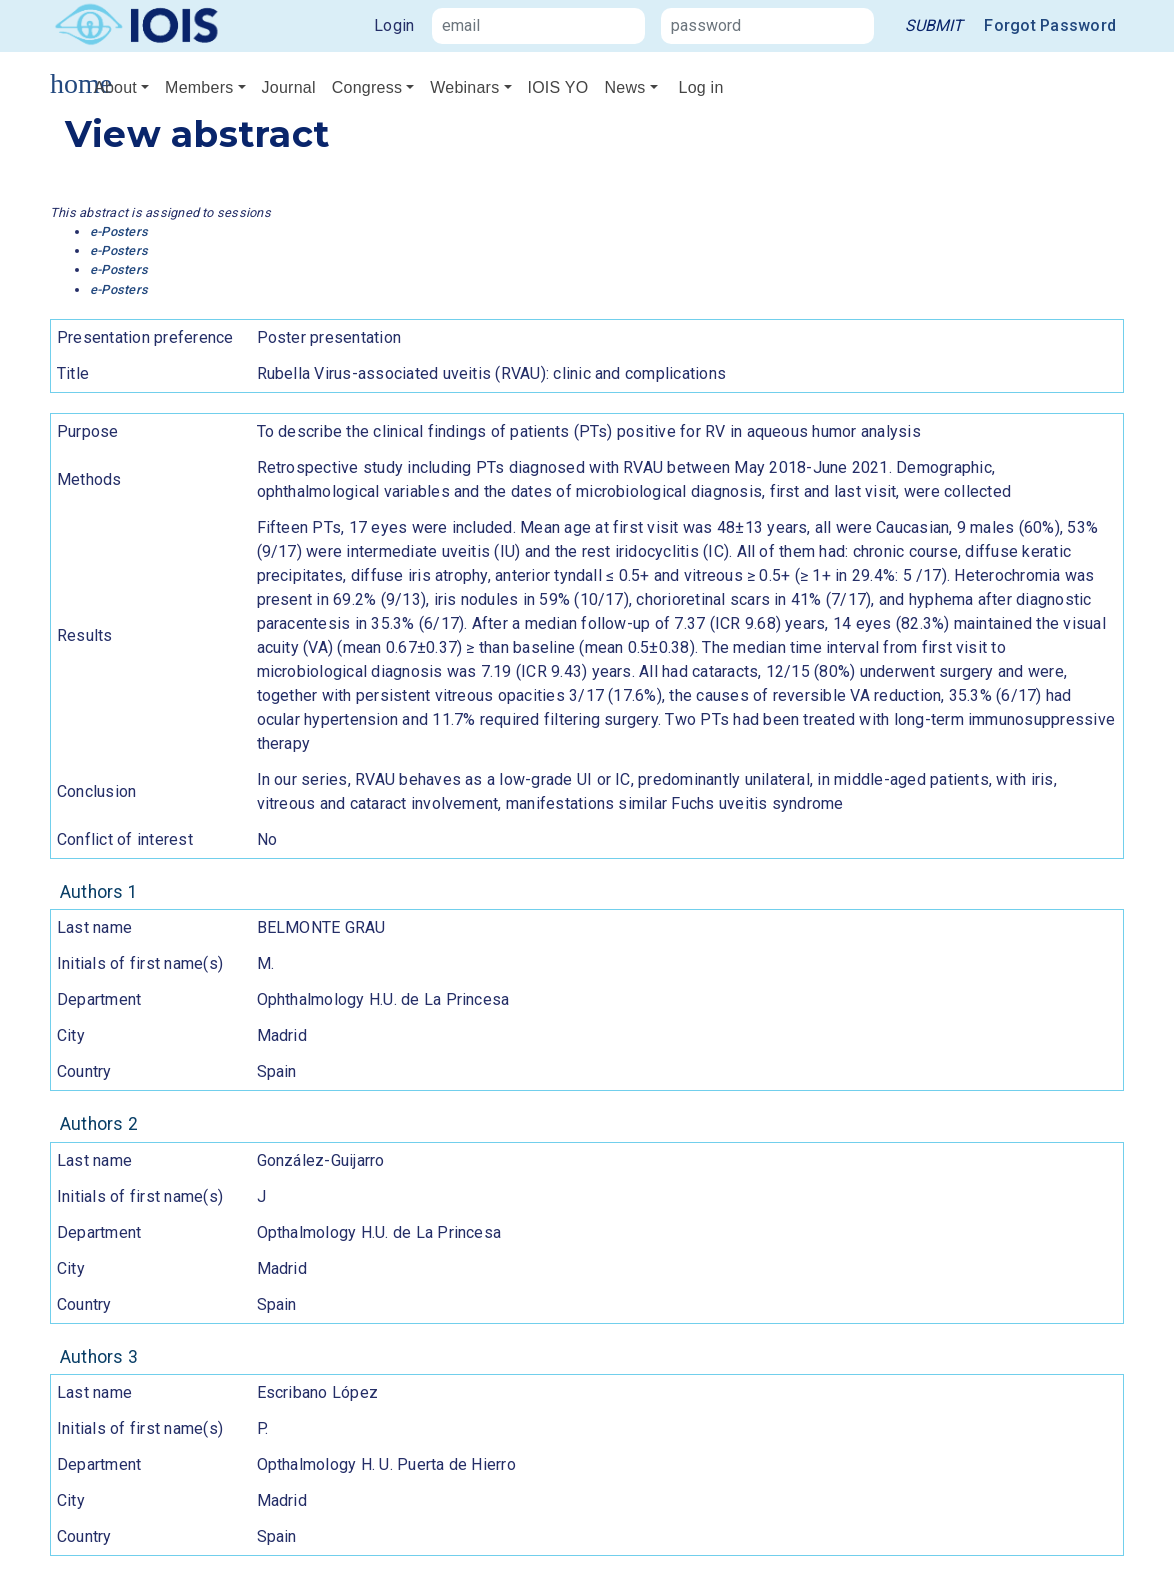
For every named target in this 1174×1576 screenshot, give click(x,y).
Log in (701, 87)
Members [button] (199, 87)
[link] (934, 26)
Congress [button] (367, 87)
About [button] (115, 87)
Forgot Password (1050, 25)
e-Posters (119, 231)
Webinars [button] (464, 87)
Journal (289, 87)
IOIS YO (558, 87)
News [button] (624, 87)
